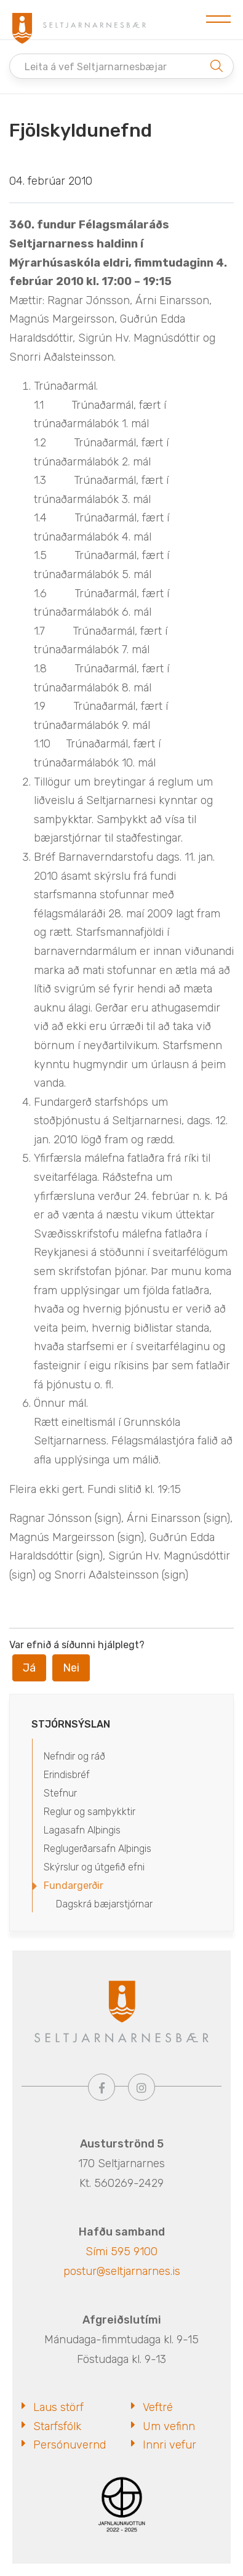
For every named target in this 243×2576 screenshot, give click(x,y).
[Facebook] (101, 2087)
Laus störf (58, 2407)
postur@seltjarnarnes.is (121, 2271)
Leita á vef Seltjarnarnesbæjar (96, 67)
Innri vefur (169, 2445)
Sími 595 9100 (121, 2251)
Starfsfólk (57, 2426)
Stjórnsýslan (70, 1724)
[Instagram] (141, 2087)
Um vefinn (169, 2426)
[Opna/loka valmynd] (218, 19)
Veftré (158, 2407)
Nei (71, 1668)
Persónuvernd (69, 2445)
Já (29, 1668)
